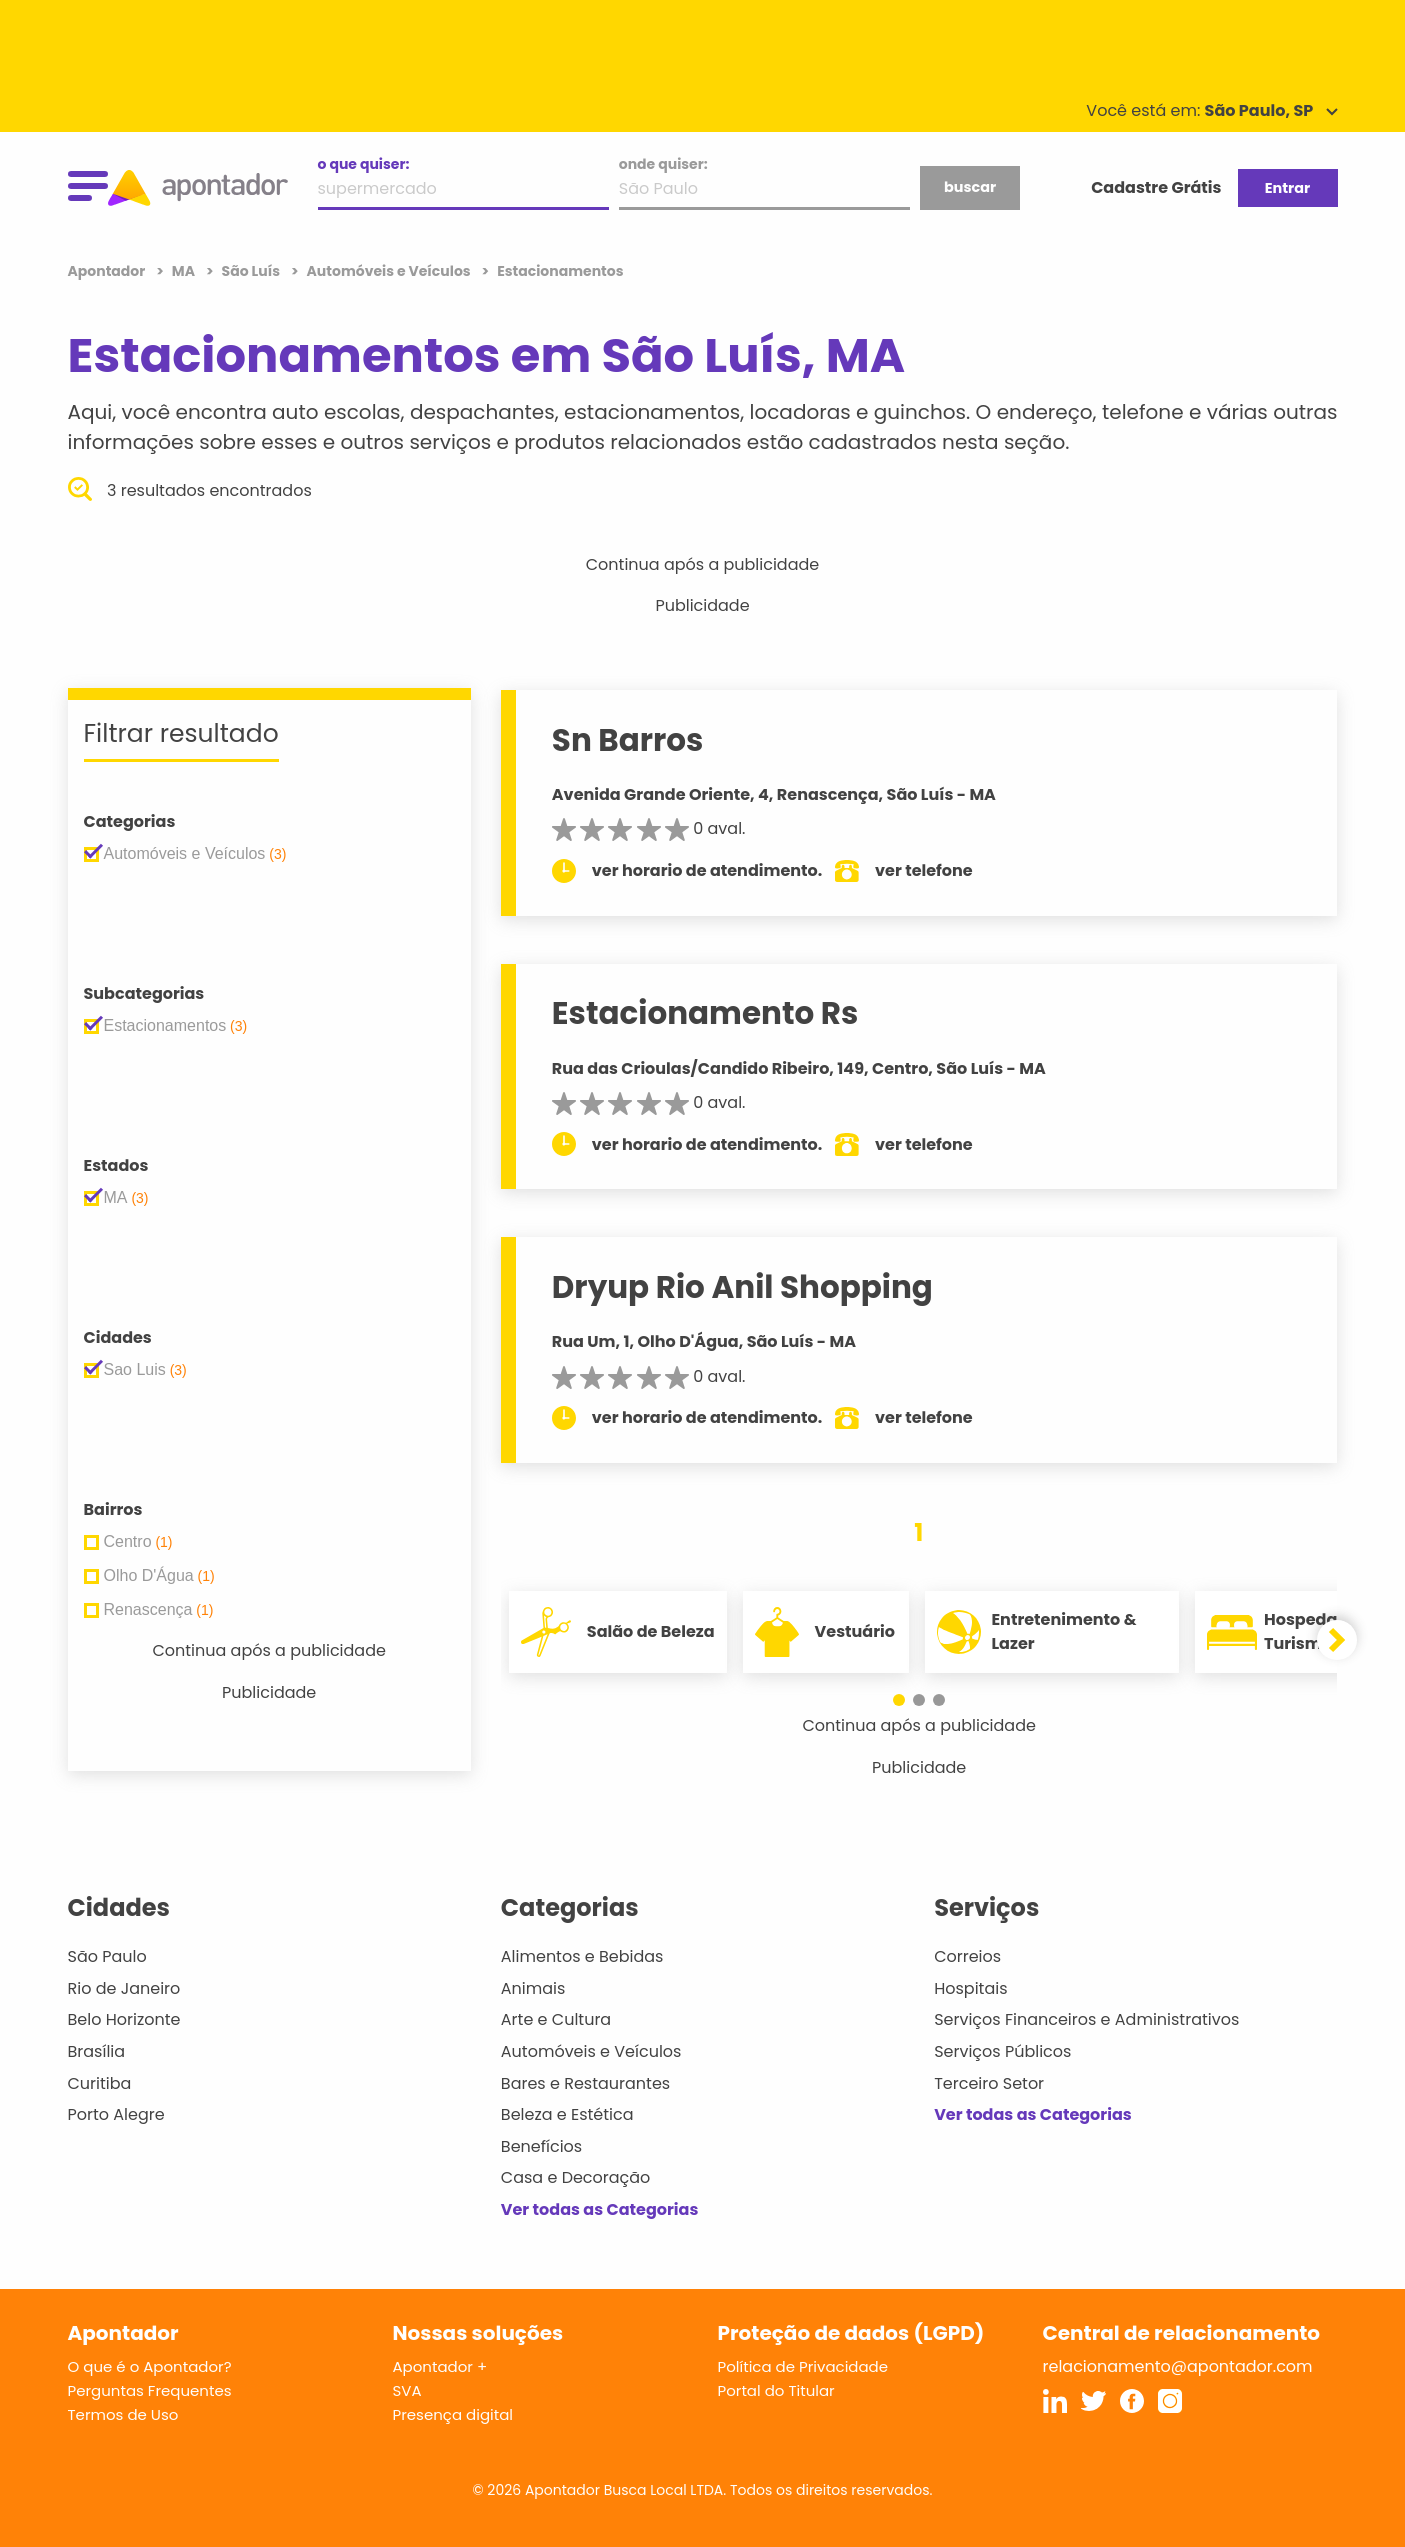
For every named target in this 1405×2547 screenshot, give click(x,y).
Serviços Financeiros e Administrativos (1086, 2019)
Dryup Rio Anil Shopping (742, 1287)
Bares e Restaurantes (585, 2083)
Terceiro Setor (989, 2083)
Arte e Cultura (556, 2019)
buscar (970, 187)
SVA (407, 2390)
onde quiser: (663, 164)
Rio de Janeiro (124, 1988)
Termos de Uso (123, 2414)
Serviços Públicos (1002, 2051)
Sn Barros (628, 740)
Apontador (108, 271)
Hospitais (970, 1988)
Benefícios (541, 2146)
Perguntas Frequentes (150, 2390)
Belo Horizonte (124, 2019)
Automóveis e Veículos (591, 2051)
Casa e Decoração (576, 2177)
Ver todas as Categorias (600, 2209)
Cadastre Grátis (1156, 187)
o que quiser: (364, 164)
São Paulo (107, 1956)
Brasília (97, 2051)
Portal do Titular (776, 2390)
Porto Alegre (116, 2114)
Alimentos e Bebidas (582, 1956)
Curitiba (100, 2083)
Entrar (1287, 188)
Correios (967, 1956)
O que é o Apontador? (150, 2366)
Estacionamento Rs (705, 1013)
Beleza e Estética (567, 2114)
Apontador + (440, 2366)
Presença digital (453, 2414)
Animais (533, 1988)
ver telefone (924, 870)
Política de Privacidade (803, 2366)
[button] (899, 1700)
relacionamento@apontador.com (1178, 2366)
